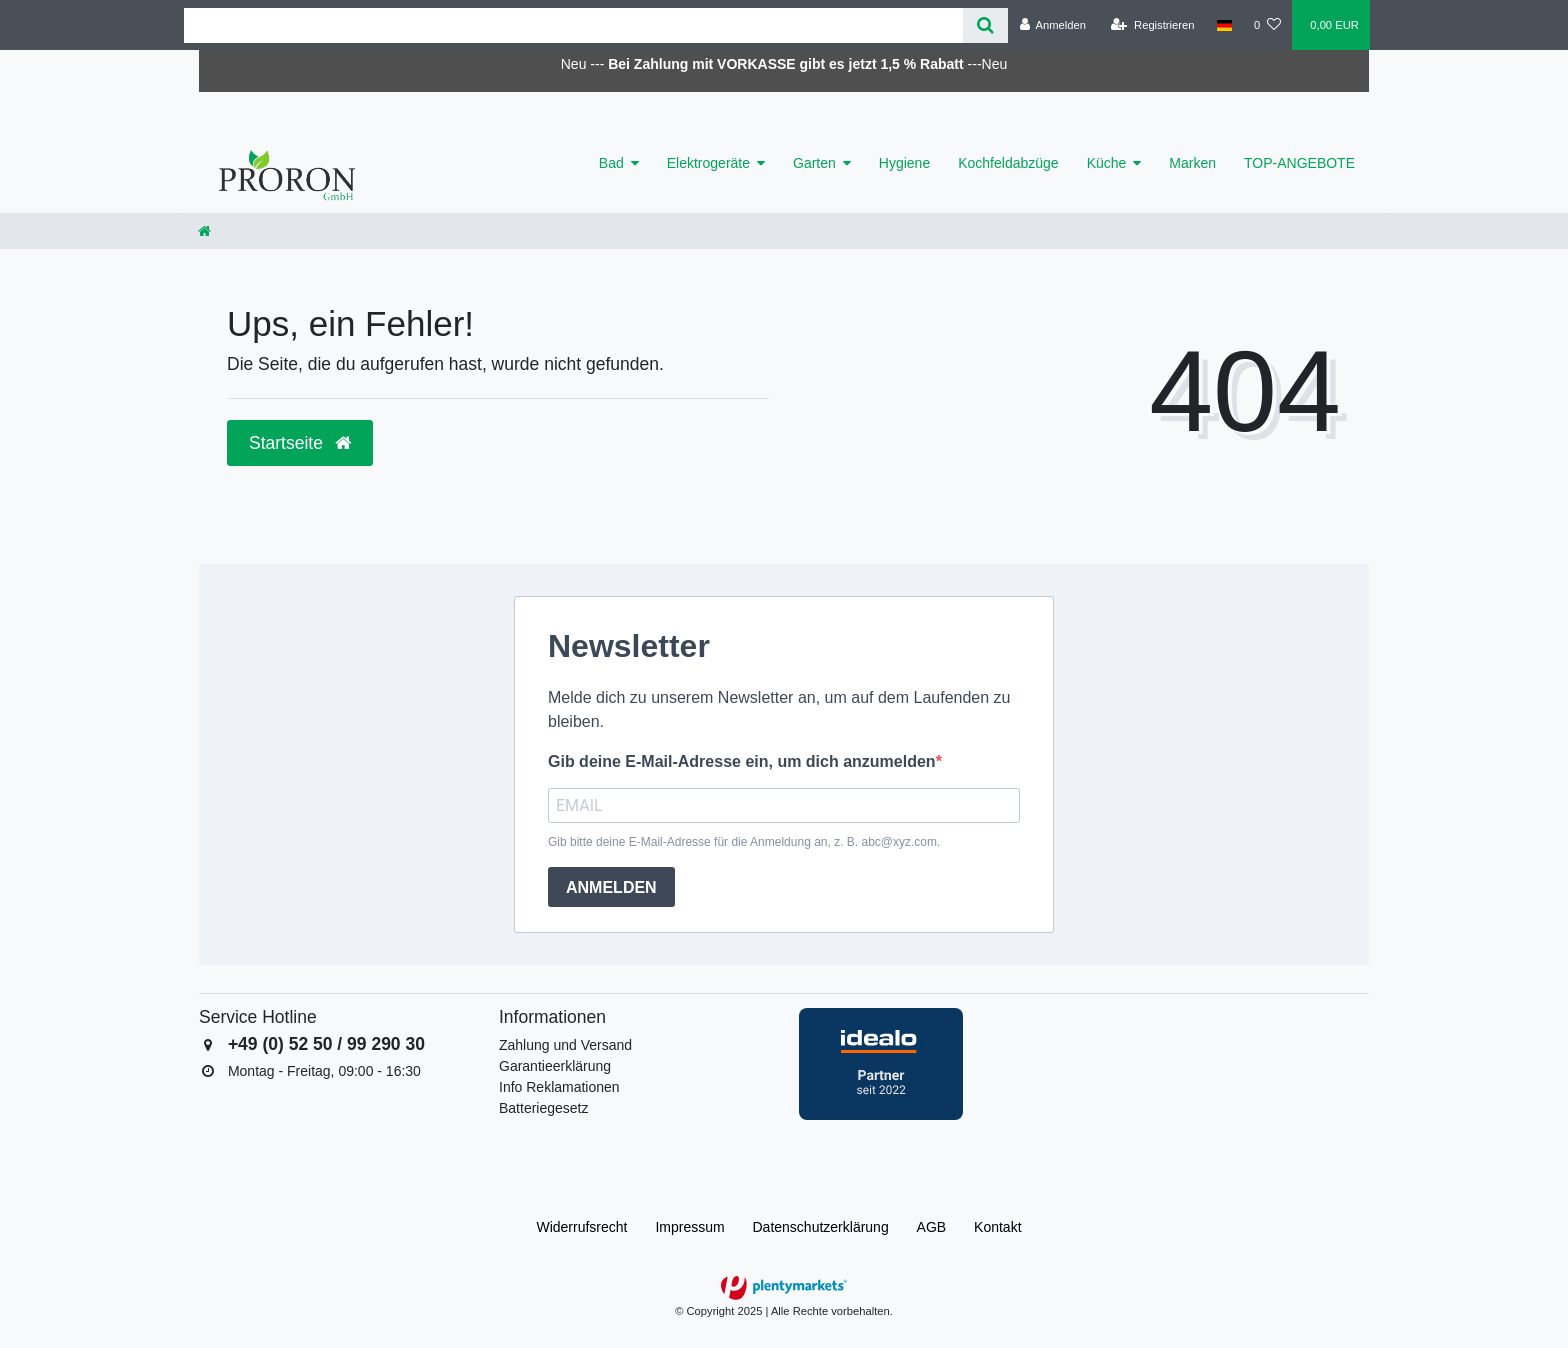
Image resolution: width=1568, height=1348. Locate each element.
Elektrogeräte (708, 163)
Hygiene (904, 163)
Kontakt (997, 1227)
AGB (932, 1227)
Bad (611, 163)
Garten (814, 163)
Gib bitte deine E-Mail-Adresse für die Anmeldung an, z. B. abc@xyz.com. (744, 842)
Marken (1192, 163)
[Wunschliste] (1267, 25)
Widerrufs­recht (581, 1227)
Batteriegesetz (544, 1108)
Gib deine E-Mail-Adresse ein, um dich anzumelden (742, 761)
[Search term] (573, 25)
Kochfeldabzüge (1008, 163)
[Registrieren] (1152, 25)
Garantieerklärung (555, 1066)
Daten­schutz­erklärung (821, 1227)
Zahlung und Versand (565, 1045)
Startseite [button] (300, 443)
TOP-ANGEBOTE (1299, 163)
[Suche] (985, 25)
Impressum (689, 1227)
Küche (1107, 163)
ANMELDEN (611, 887)
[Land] (1224, 25)
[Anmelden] (1052, 25)
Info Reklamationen (559, 1087)
